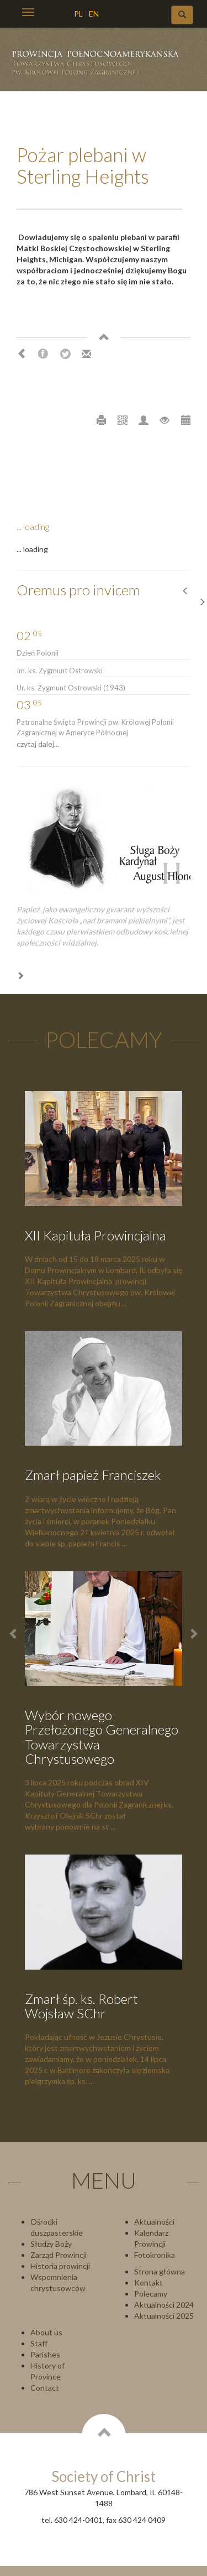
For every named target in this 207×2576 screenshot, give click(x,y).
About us (46, 2332)
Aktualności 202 (161, 2315)
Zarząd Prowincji (58, 2255)
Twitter (65, 354)
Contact (44, 2387)
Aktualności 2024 (164, 2304)
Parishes (45, 2354)
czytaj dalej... (38, 744)
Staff (38, 2343)
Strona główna (159, 2271)
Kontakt (148, 2282)
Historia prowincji (60, 2266)
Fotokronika (154, 2255)
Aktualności (154, 2221)
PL (78, 13)
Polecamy (150, 2293)
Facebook (43, 354)
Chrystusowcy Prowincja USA (100, 66)
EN (94, 13)
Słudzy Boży (51, 2243)
